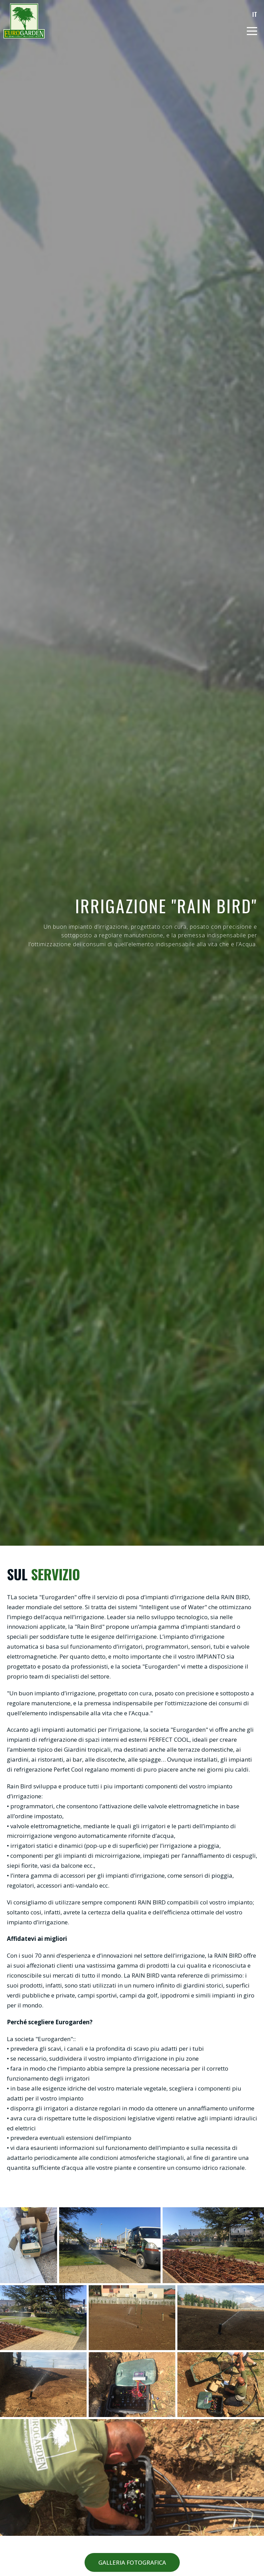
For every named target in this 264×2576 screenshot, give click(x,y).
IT (254, 14)
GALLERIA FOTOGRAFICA (132, 2562)
